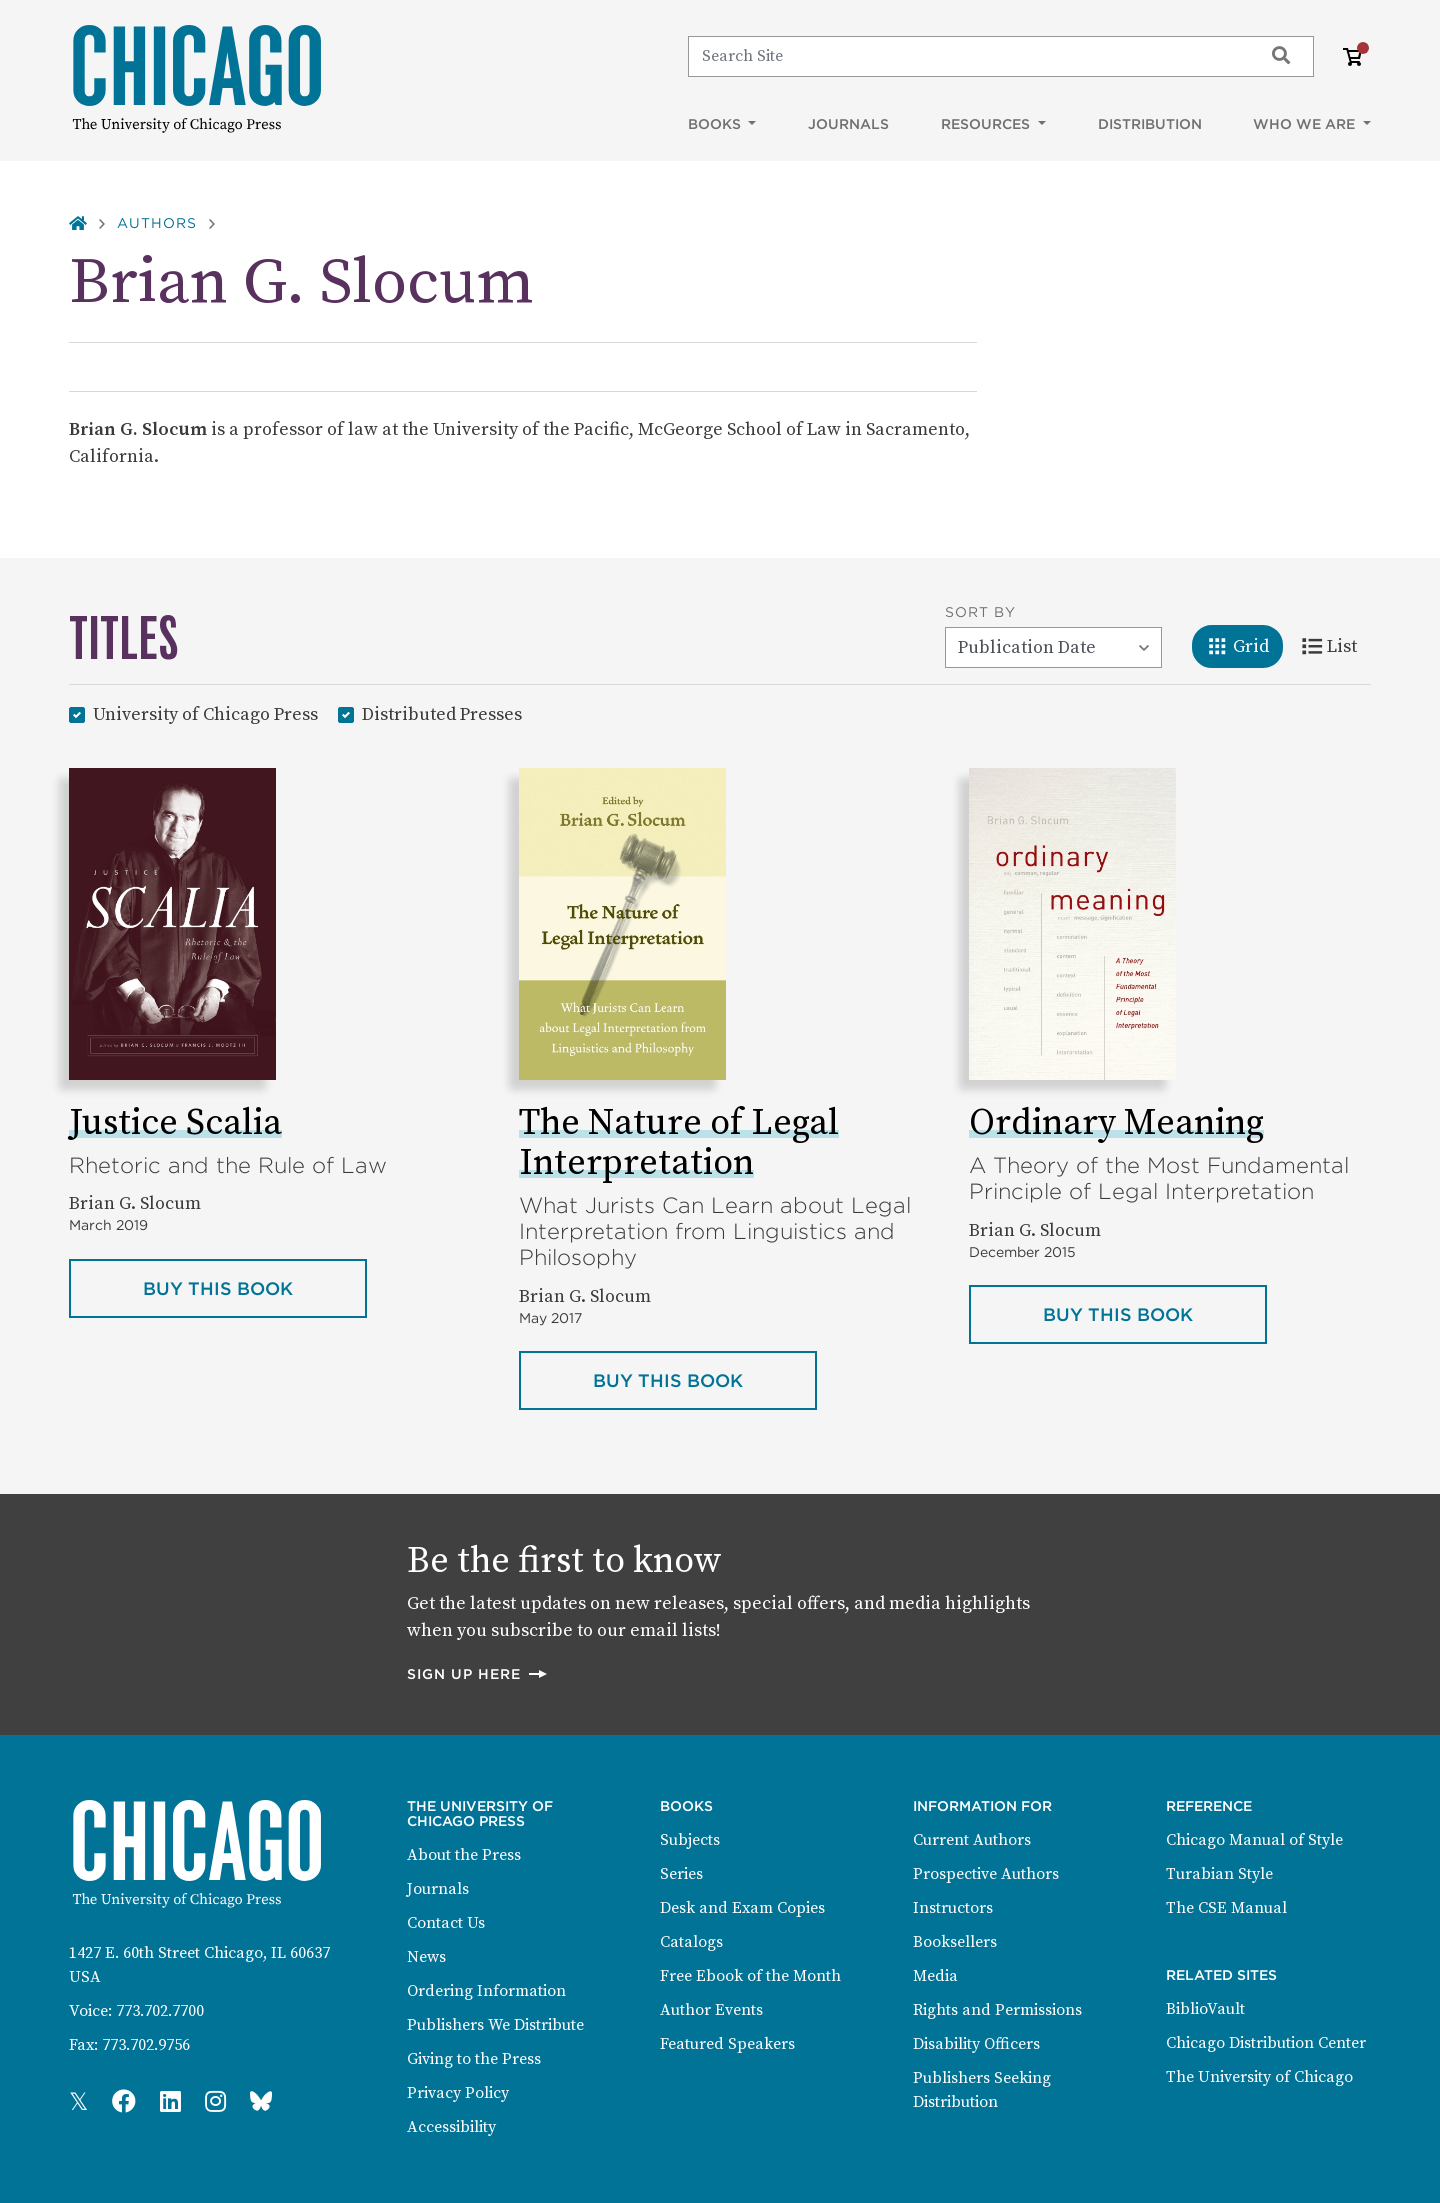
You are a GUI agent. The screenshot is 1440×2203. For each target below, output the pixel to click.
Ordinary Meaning (1116, 1123)
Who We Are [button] (1306, 124)
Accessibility (451, 2127)
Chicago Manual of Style (1254, 1840)
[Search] (966, 56)
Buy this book (255, 1287)
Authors (157, 223)
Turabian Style (1219, 1874)
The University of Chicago (1259, 2077)
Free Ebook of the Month (750, 1976)
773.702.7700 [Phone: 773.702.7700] (160, 2011)
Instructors (953, 1908)
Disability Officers (976, 2044)
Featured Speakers (727, 2044)
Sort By (980, 612)
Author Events (711, 2010)
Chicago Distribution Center (1266, 2043)
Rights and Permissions (997, 2010)
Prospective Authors (986, 1874)
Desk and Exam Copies (742, 1908)
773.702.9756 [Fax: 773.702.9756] (146, 2045)
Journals (848, 124)
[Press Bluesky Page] (261, 2103)
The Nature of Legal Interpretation (679, 1143)
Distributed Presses (442, 713)
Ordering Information (486, 1991)
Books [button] (716, 124)
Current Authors (972, 1840)
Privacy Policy (458, 2093)
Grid (1244, 645)
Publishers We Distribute (495, 2025)
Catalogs (691, 1942)
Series (681, 1874)
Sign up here (478, 1673)
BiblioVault (1205, 2009)
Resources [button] (987, 124)
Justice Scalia (175, 1123)
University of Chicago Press (205, 713)
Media (935, 1976)
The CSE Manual (1226, 1908)
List (1336, 645)
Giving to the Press (474, 2059)
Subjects (690, 1840)
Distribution (1150, 124)
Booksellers (955, 1942)
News (426, 1957)
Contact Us (446, 1923)
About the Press (464, 1855)
